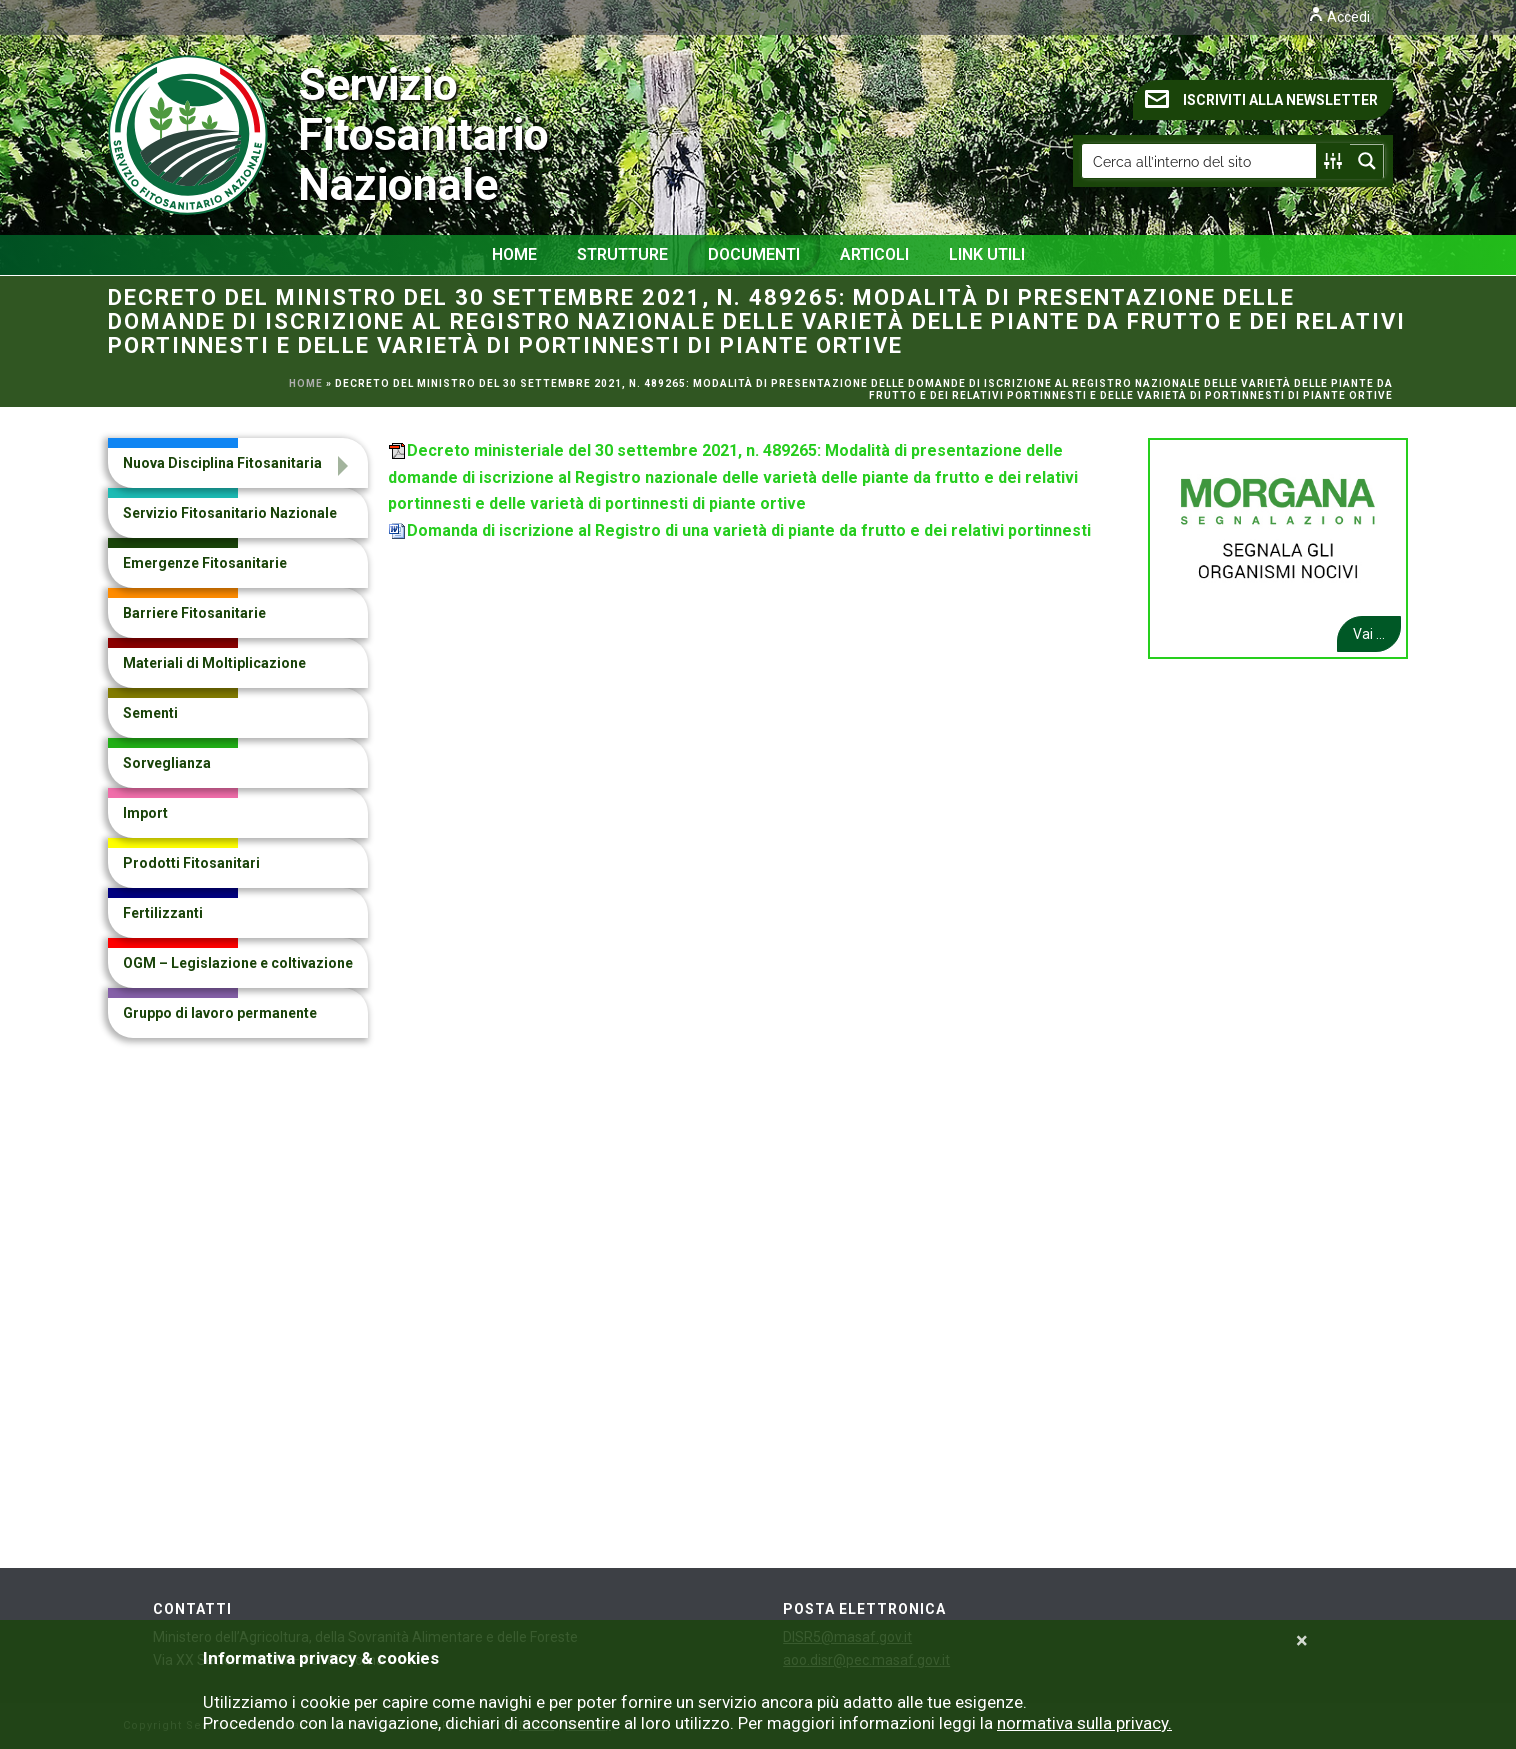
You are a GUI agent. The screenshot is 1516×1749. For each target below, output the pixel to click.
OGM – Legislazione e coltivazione (238, 963)
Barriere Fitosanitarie (194, 613)
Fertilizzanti (163, 913)
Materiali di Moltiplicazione (214, 663)
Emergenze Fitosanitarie (205, 563)
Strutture (622, 254)
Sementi (150, 713)
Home (514, 254)
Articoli (874, 254)
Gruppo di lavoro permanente (220, 1013)
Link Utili (987, 254)
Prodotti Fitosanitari (191, 863)
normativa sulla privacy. (1084, 1723)
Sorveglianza (167, 763)
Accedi (1339, 17)
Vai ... (1369, 634)
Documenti (754, 254)
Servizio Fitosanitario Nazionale (248, 135)
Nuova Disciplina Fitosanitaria (222, 463)
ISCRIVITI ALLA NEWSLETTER (1261, 99)
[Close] (1302, 1641)
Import (145, 813)
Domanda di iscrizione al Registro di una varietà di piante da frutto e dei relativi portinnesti (749, 530)
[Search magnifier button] (1367, 161)
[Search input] (1200, 161)
